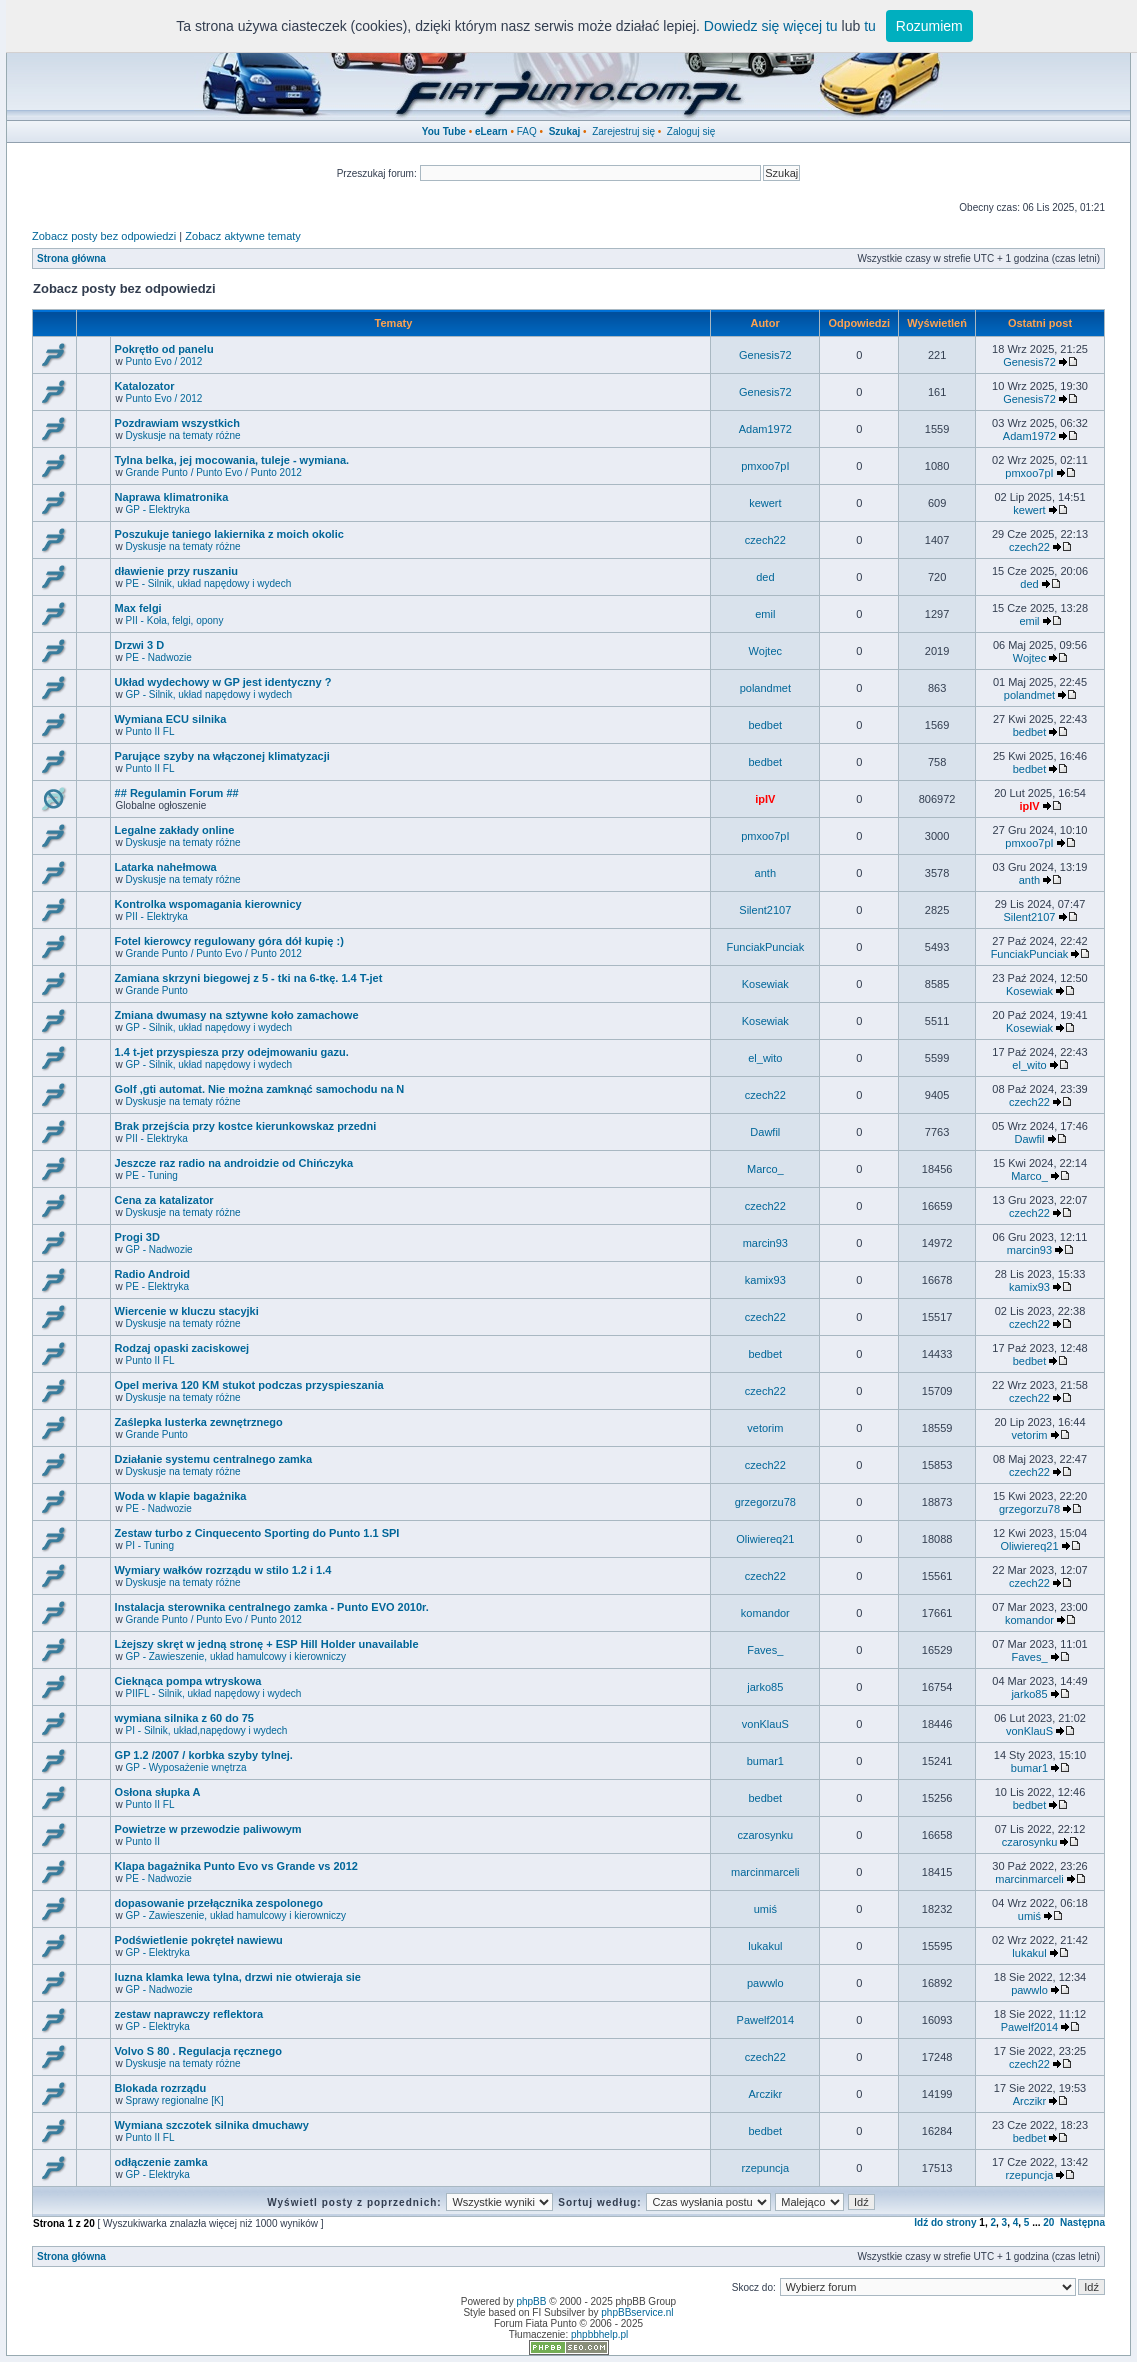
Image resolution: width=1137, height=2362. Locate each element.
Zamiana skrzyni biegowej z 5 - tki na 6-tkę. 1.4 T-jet (249, 978)
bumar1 (765, 1761)
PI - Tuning (150, 1545)
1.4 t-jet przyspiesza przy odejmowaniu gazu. (232, 1052)
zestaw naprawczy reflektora (189, 2014)
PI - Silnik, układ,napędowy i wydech (207, 1730)
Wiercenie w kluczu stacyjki (187, 1311)
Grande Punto (157, 990)
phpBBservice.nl (637, 2312)
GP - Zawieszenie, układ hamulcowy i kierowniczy (236, 1656)
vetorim (765, 1428)
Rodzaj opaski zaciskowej (182, 1348)
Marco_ (765, 1169)
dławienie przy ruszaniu (176, 571)
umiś (765, 1909)
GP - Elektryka (158, 509)
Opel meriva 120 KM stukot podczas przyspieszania (249, 1385)
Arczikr (766, 2094)
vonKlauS (765, 1724)
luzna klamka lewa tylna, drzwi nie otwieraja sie (238, 1977)
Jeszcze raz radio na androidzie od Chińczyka (234, 1163)
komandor (765, 1613)
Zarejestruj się (623, 131)
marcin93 (765, 1243)
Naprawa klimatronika (172, 497)
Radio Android (152, 1274)
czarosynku (766, 1835)
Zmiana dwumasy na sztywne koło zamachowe (237, 1015)
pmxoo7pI (765, 466)
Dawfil (765, 1132)
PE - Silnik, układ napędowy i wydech (209, 583)
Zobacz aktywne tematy (243, 236)
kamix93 (765, 1280)
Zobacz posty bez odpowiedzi (104, 236)
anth (765, 873)
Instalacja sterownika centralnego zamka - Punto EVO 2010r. (272, 1607)
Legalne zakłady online (175, 830)
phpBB (531, 2301)
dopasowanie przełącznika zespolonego (219, 1903)
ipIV (765, 799)
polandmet (765, 688)
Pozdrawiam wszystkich (177, 423)
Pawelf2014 (766, 2020)
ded (765, 577)
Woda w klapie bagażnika (181, 1496)
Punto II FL (150, 731)
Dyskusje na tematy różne (183, 435)
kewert (765, 503)
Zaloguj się (691, 131)
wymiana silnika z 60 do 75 (184, 1718)
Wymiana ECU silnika (171, 719)
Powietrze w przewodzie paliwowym (208, 1829)
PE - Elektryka (157, 1286)
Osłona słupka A (158, 1792)
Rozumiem (929, 26)
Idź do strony (945, 2222)
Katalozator (145, 386)
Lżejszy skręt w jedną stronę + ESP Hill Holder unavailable (267, 1644)
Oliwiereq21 (765, 1539)
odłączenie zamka (161, 2162)
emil (765, 614)
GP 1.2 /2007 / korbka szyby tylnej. (204, 1755)
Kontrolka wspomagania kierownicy (208, 904)
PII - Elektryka (157, 916)
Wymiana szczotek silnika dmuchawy (212, 2125)
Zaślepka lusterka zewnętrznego (199, 1422)
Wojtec (765, 651)
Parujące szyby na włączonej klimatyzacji (222, 756)
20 (1048, 2222)
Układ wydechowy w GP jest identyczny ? (223, 682)
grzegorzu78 (765, 1502)
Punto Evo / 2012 (164, 361)
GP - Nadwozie (159, 1249)
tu (870, 26)
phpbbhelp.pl (599, 2334)
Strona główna (71, 258)
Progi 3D (137, 1237)
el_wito (765, 1058)
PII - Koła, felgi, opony (175, 620)
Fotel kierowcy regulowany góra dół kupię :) (229, 941)
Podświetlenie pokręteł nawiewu (199, 1940)
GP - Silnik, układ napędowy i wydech (209, 694)
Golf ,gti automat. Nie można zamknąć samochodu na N (260, 1089)
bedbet (766, 725)
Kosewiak (765, 984)
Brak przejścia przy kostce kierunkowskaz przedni (246, 1126)
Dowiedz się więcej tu (771, 26)
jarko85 (765, 1687)
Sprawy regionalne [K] (175, 2100)
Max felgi (138, 608)
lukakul (765, 1946)
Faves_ (765, 1650)
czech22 (765, 540)
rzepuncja (765, 2168)
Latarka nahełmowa (166, 867)
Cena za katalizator (164, 1200)
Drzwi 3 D (140, 645)
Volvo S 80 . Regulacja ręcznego (198, 2051)
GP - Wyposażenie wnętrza (186, 1767)
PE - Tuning (152, 1175)
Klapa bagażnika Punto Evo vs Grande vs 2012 (236, 1866)
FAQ (527, 131)
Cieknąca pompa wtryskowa (188, 1681)
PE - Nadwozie (159, 657)
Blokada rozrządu (161, 2088)
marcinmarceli (765, 1872)
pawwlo (765, 1983)
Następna (1082, 2222)
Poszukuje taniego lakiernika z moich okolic (229, 534)
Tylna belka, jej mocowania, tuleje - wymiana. (232, 460)
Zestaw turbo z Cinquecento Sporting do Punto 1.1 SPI (257, 1533)
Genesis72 (765, 355)
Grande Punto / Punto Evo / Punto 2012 (214, 472)
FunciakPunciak (766, 947)
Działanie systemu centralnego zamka (213, 1459)
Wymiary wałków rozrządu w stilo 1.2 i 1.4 (223, 1570)
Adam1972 (765, 429)
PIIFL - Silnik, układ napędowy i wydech (214, 1693)
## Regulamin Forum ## (177, 793)
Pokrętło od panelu (164, 349)
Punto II (143, 1841)
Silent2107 (765, 910)
